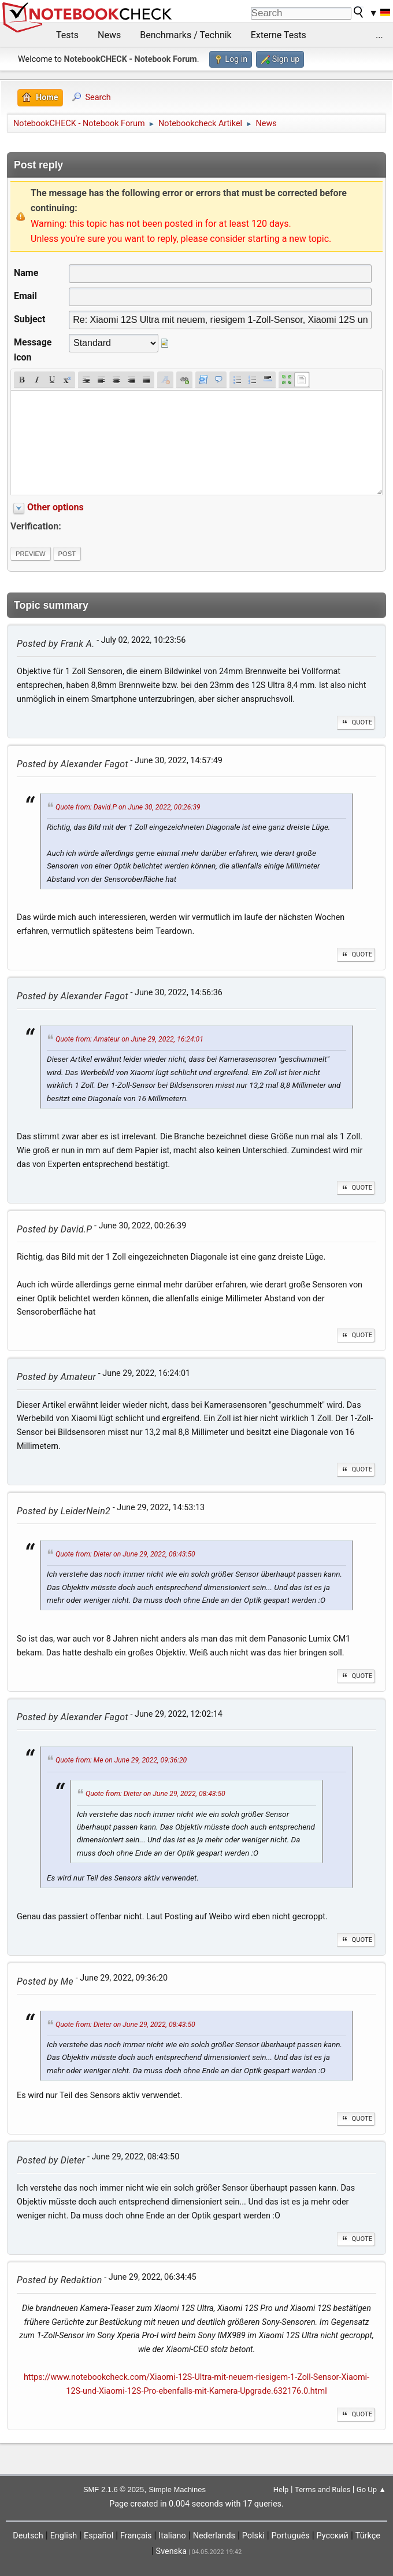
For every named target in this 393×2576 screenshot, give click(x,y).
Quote (356, 722)
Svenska (171, 2551)
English (63, 2536)
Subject (29, 319)
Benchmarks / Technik (186, 35)
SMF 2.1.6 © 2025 (113, 2489)
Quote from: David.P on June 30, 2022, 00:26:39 (128, 807)
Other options (55, 507)
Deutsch (28, 2536)
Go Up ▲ (371, 2489)
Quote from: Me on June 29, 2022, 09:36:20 (121, 1761)
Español (98, 2536)
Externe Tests (278, 35)
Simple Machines (177, 2489)
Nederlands (214, 2536)
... (379, 35)
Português (291, 2536)
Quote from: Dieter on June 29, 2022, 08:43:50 (125, 1554)
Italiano (172, 2536)
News (109, 35)
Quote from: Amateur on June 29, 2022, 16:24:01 (129, 1039)
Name (26, 272)
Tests (67, 35)
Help (281, 2489)
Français (135, 2536)
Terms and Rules (322, 2489)
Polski (253, 2536)
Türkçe (367, 2536)
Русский (332, 2536)
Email (25, 295)
